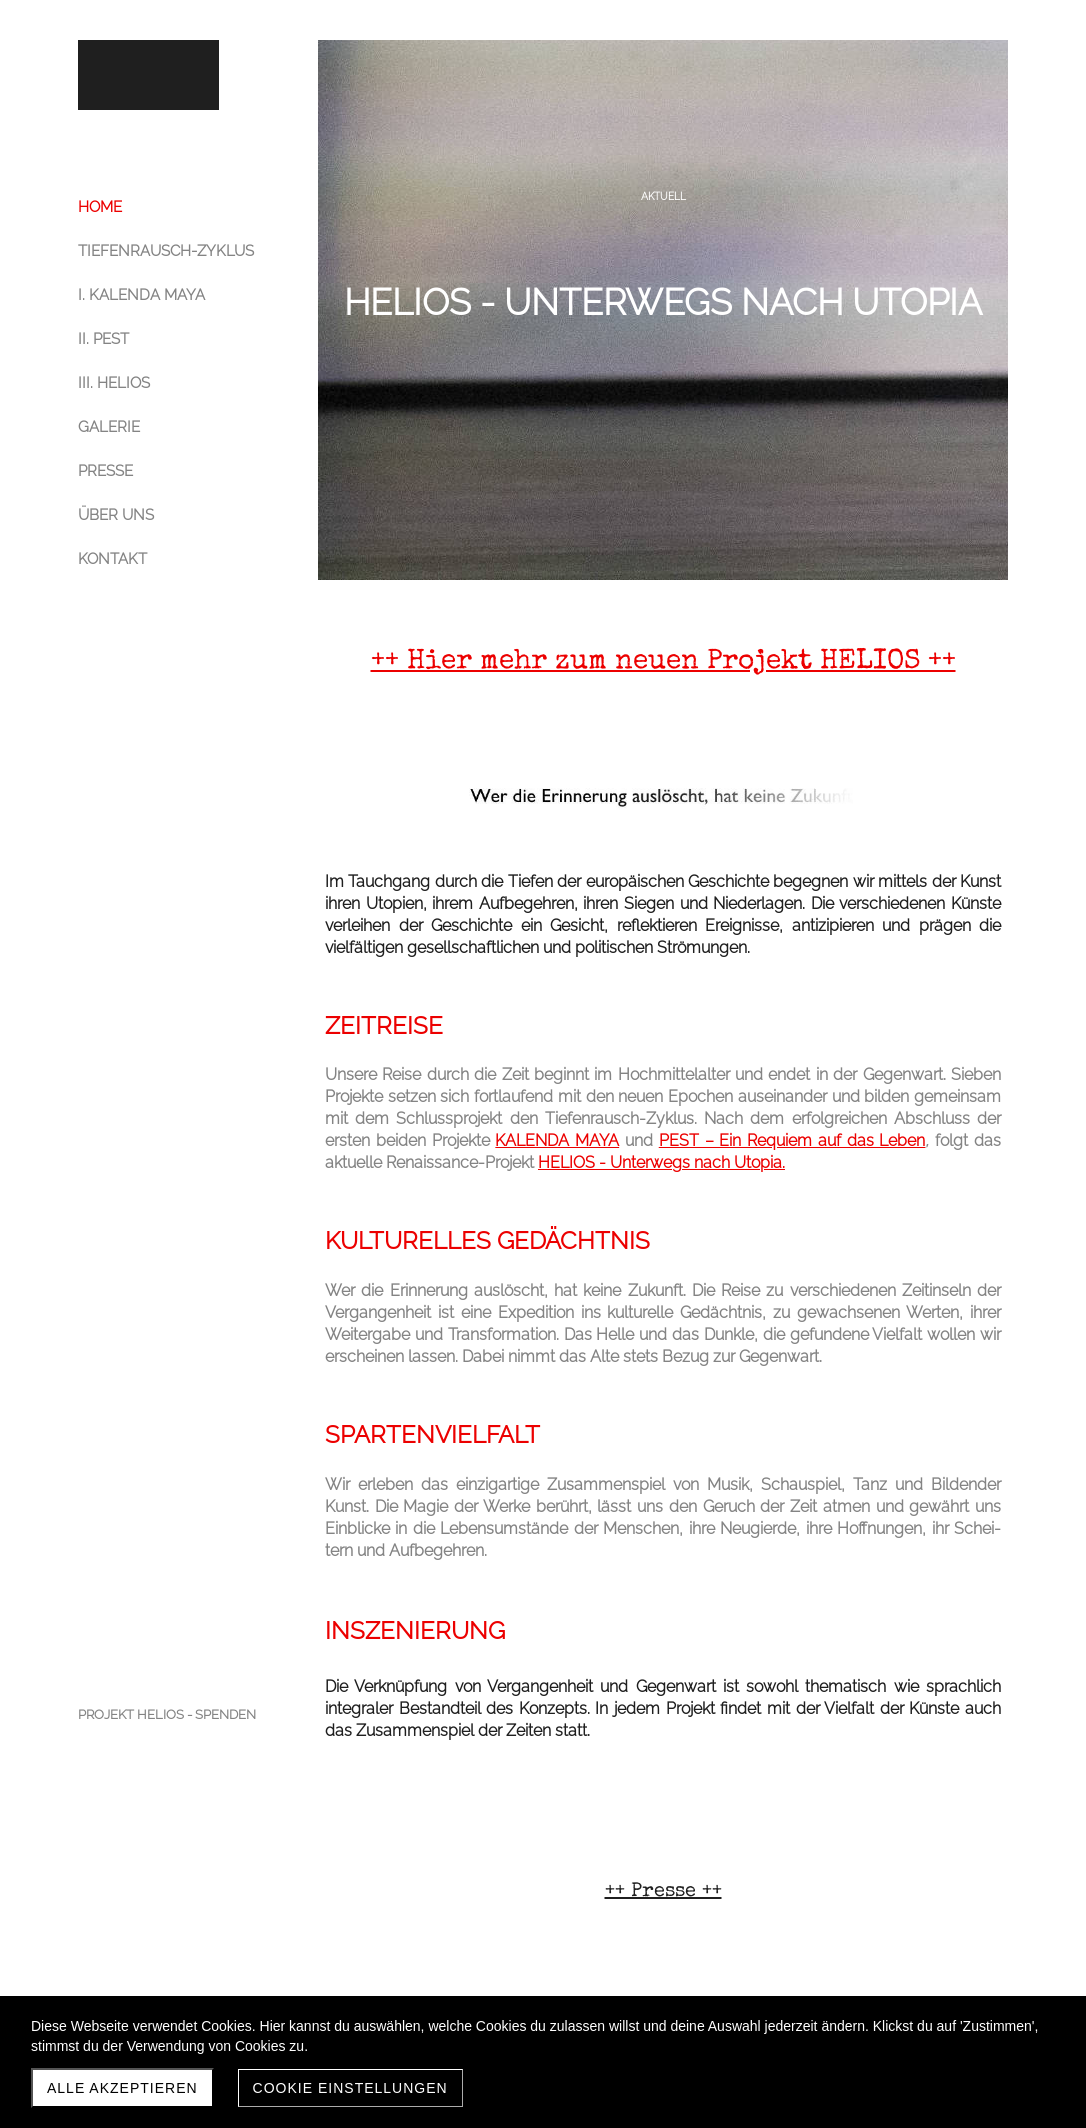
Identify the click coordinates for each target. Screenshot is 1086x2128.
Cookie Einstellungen (350, 2088)
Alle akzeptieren (122, 2088)
